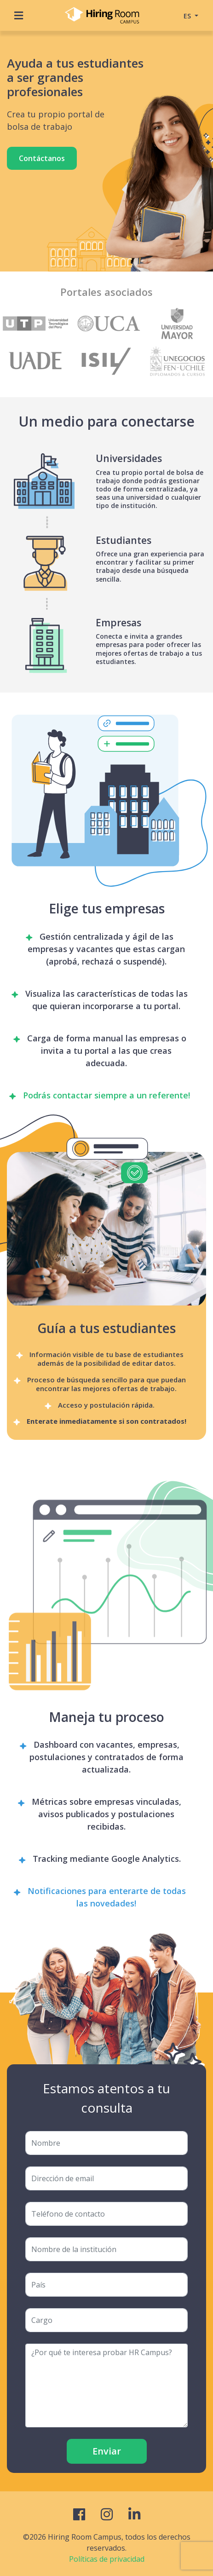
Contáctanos (42, 158)
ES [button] (188, 16)
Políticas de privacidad (106, 2559)
